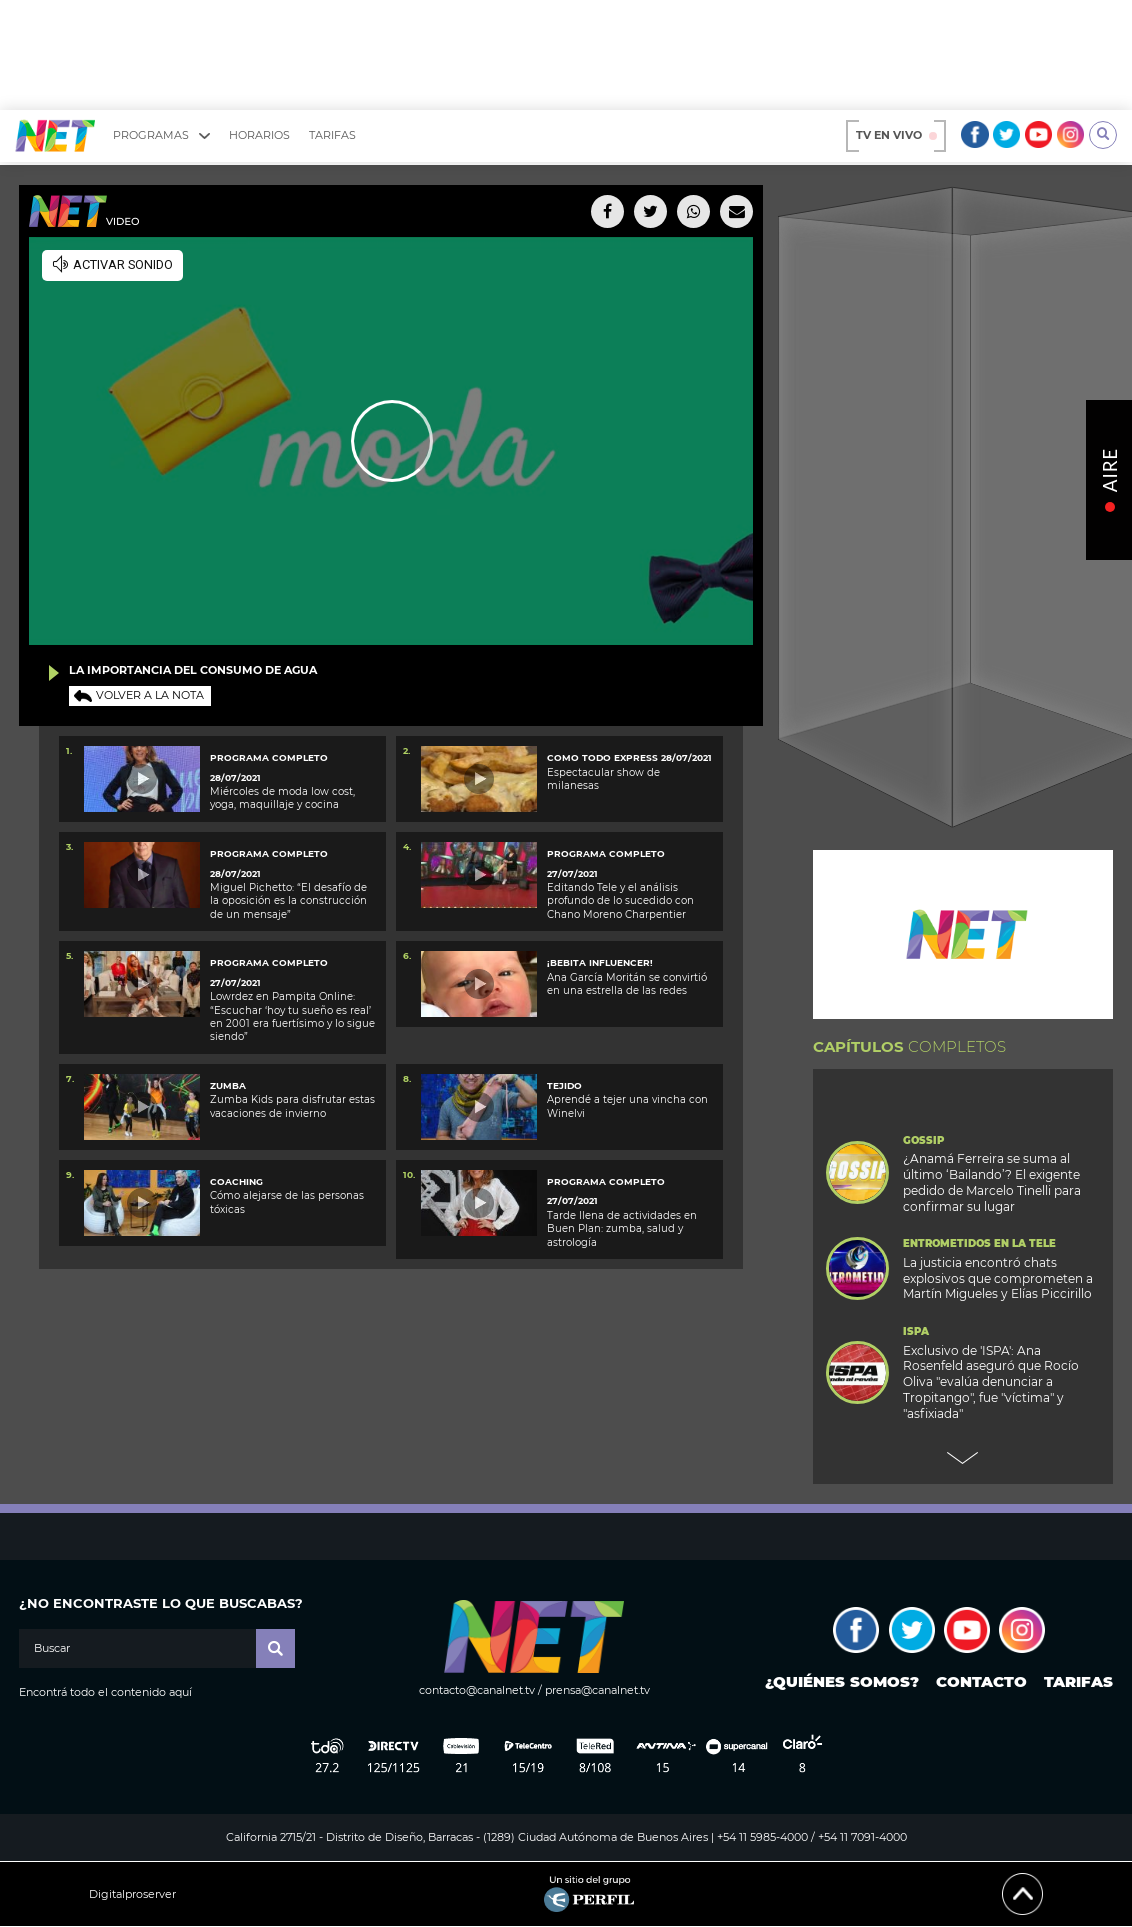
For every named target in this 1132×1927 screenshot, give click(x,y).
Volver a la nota (150, 695)
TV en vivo (896, 135)
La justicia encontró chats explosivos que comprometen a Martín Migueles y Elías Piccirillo (998, 1278)
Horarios (259, 135)
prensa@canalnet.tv (597, 1690)
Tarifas (332, 135)
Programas (161, 135)
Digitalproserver (132, 1894)
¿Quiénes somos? (842, 1681)
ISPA (916, 1332)
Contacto (981, 1681)
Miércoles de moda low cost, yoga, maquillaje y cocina (282, 798)
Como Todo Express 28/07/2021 (629, 757)
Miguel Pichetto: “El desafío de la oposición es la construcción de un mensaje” (288, 901)
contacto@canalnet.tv (477, 1690)
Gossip (923, 1141)
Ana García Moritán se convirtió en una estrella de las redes (627, 984)
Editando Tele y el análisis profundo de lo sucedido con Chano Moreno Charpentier (620, 901)
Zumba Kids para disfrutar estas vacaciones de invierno (292, 1106)
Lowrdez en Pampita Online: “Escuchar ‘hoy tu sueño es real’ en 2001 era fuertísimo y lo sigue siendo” (292, 1016)
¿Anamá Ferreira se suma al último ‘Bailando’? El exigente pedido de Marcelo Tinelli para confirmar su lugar (992, 1182)
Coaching (236, 1181)
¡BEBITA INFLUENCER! (600, 962)
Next (963, 1458)
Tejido (564, 1085)
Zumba (228, 1085)
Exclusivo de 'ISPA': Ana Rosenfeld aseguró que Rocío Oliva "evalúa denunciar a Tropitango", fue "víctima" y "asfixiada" (991, 1382)
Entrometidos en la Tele (979, 1244)
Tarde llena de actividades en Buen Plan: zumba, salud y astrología (622, 1229)
